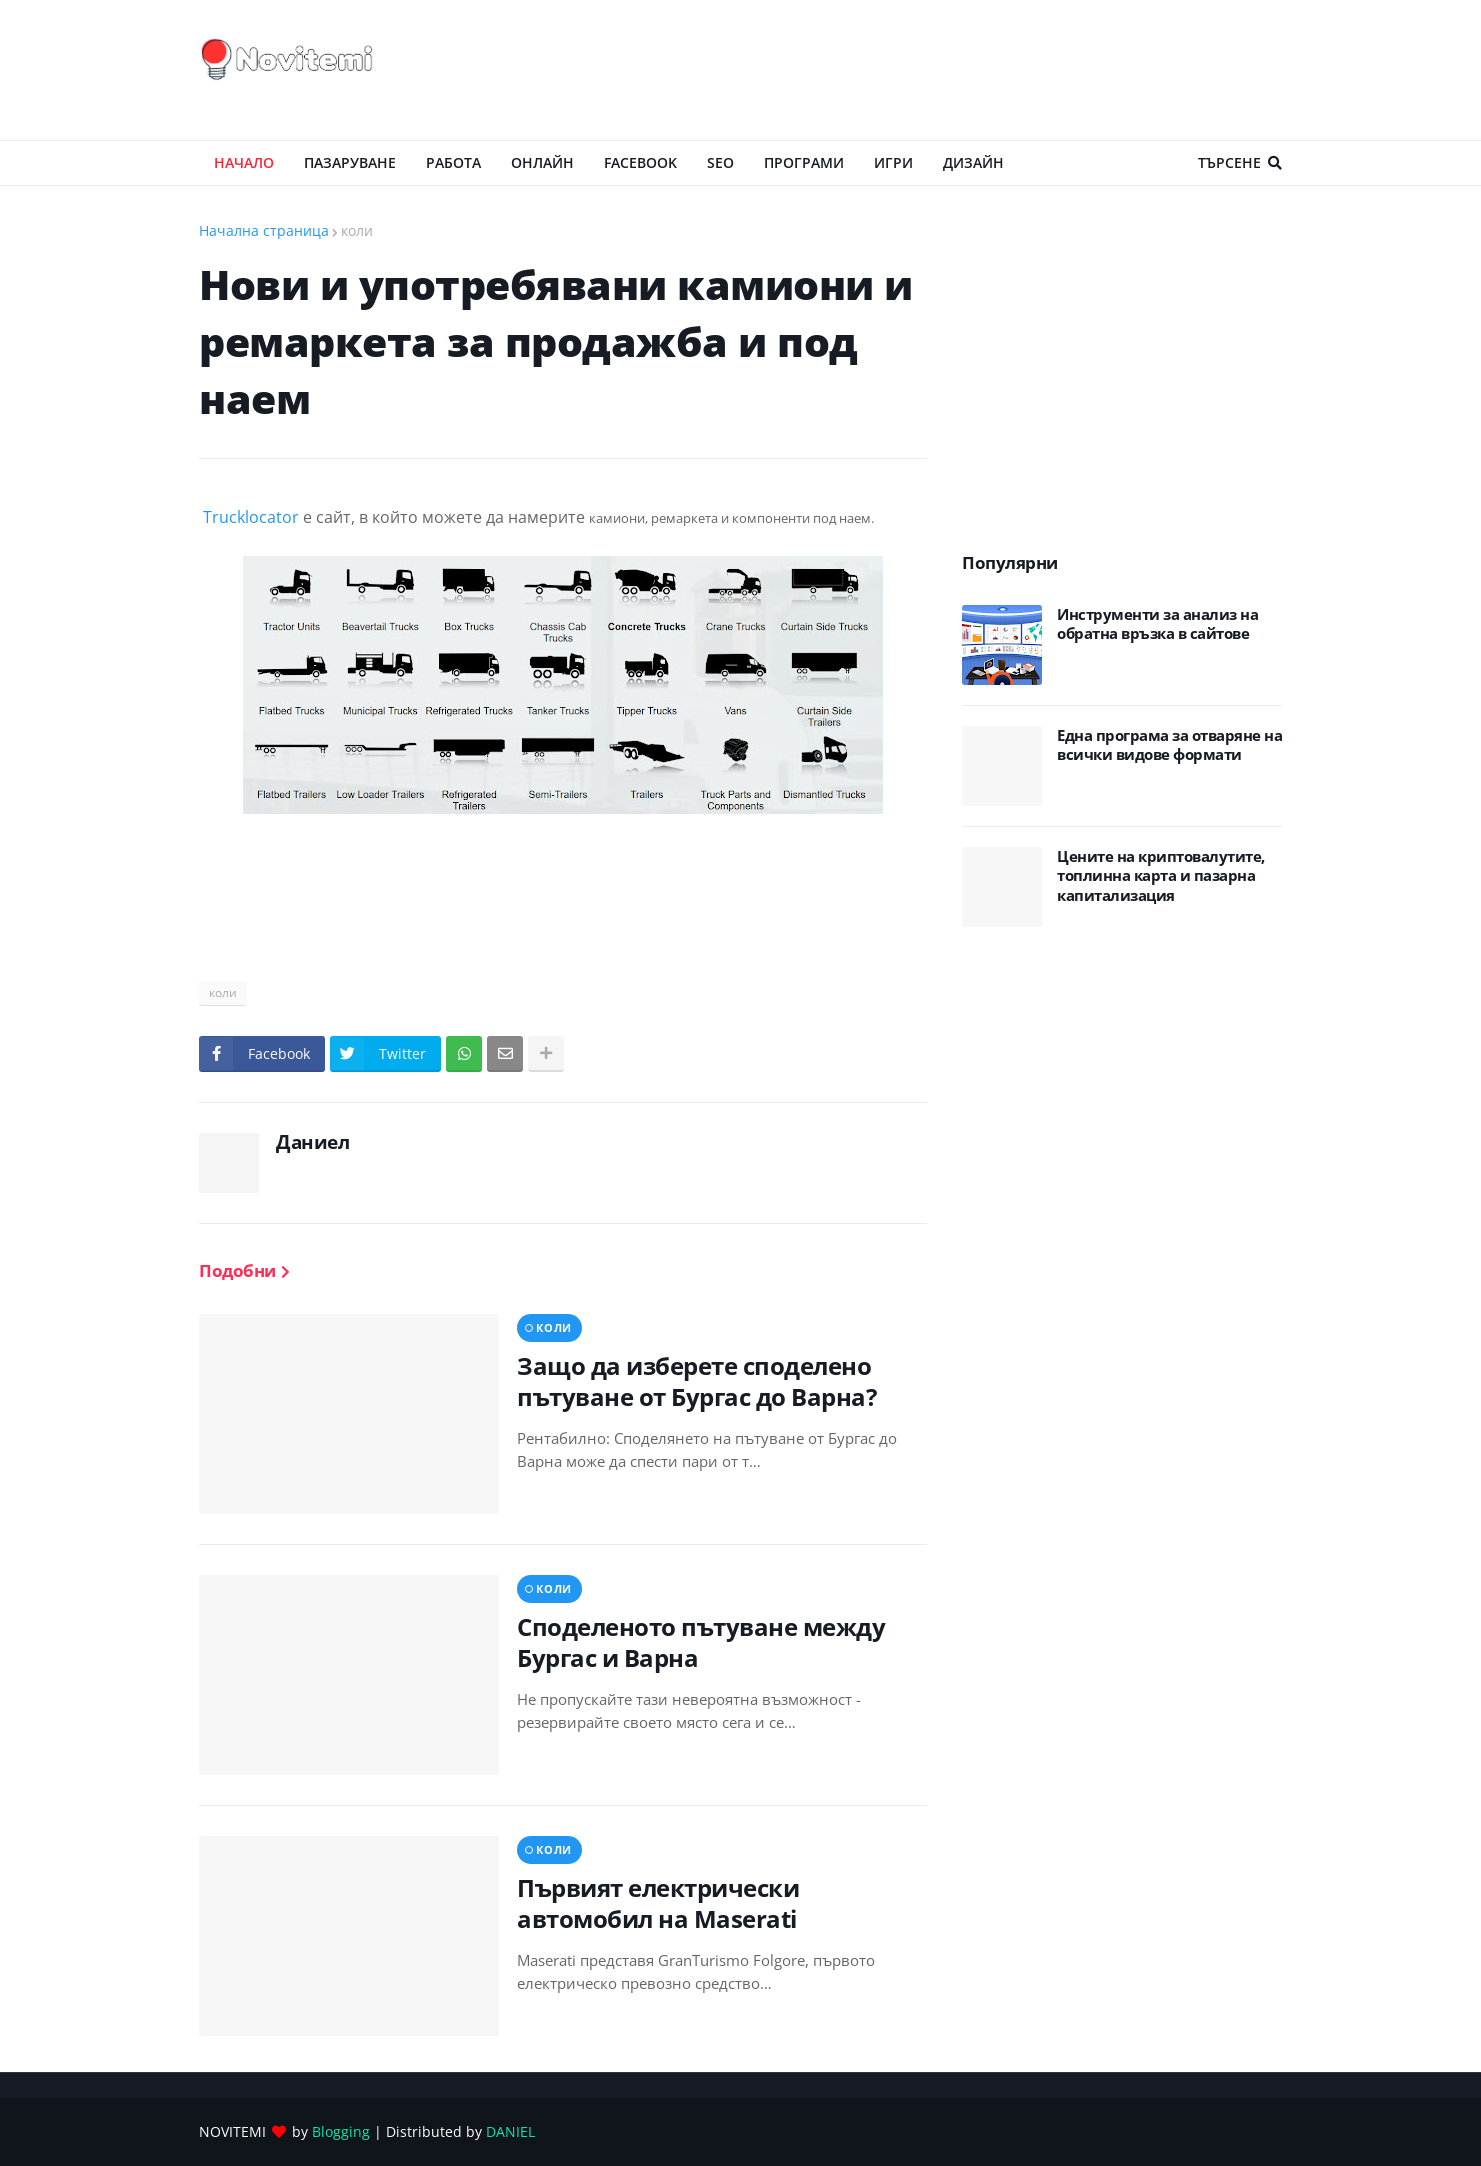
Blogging (341, 2131)
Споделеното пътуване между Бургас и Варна (701, 1642)
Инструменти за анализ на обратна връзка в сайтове (1157, 624)
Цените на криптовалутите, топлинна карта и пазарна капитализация (1161, 876)
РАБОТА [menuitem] (453, 162)
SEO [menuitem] (720, 162)
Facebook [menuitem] (640, 162)
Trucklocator (251, 517)
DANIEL (510, 2131)
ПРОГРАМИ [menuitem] (804, 162)
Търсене (1229, 162)
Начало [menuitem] (244, 162)
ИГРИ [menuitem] (893, 162)
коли (357, 230)
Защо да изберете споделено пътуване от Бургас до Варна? (696, 1381)
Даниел (312, 1142)
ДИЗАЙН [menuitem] (973, 162)
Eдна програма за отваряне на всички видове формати (1169, 745)
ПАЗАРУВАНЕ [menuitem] (350, 162)
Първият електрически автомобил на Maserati (658, 1903)
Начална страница (264, 230)
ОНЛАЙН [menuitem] (542, 162)
